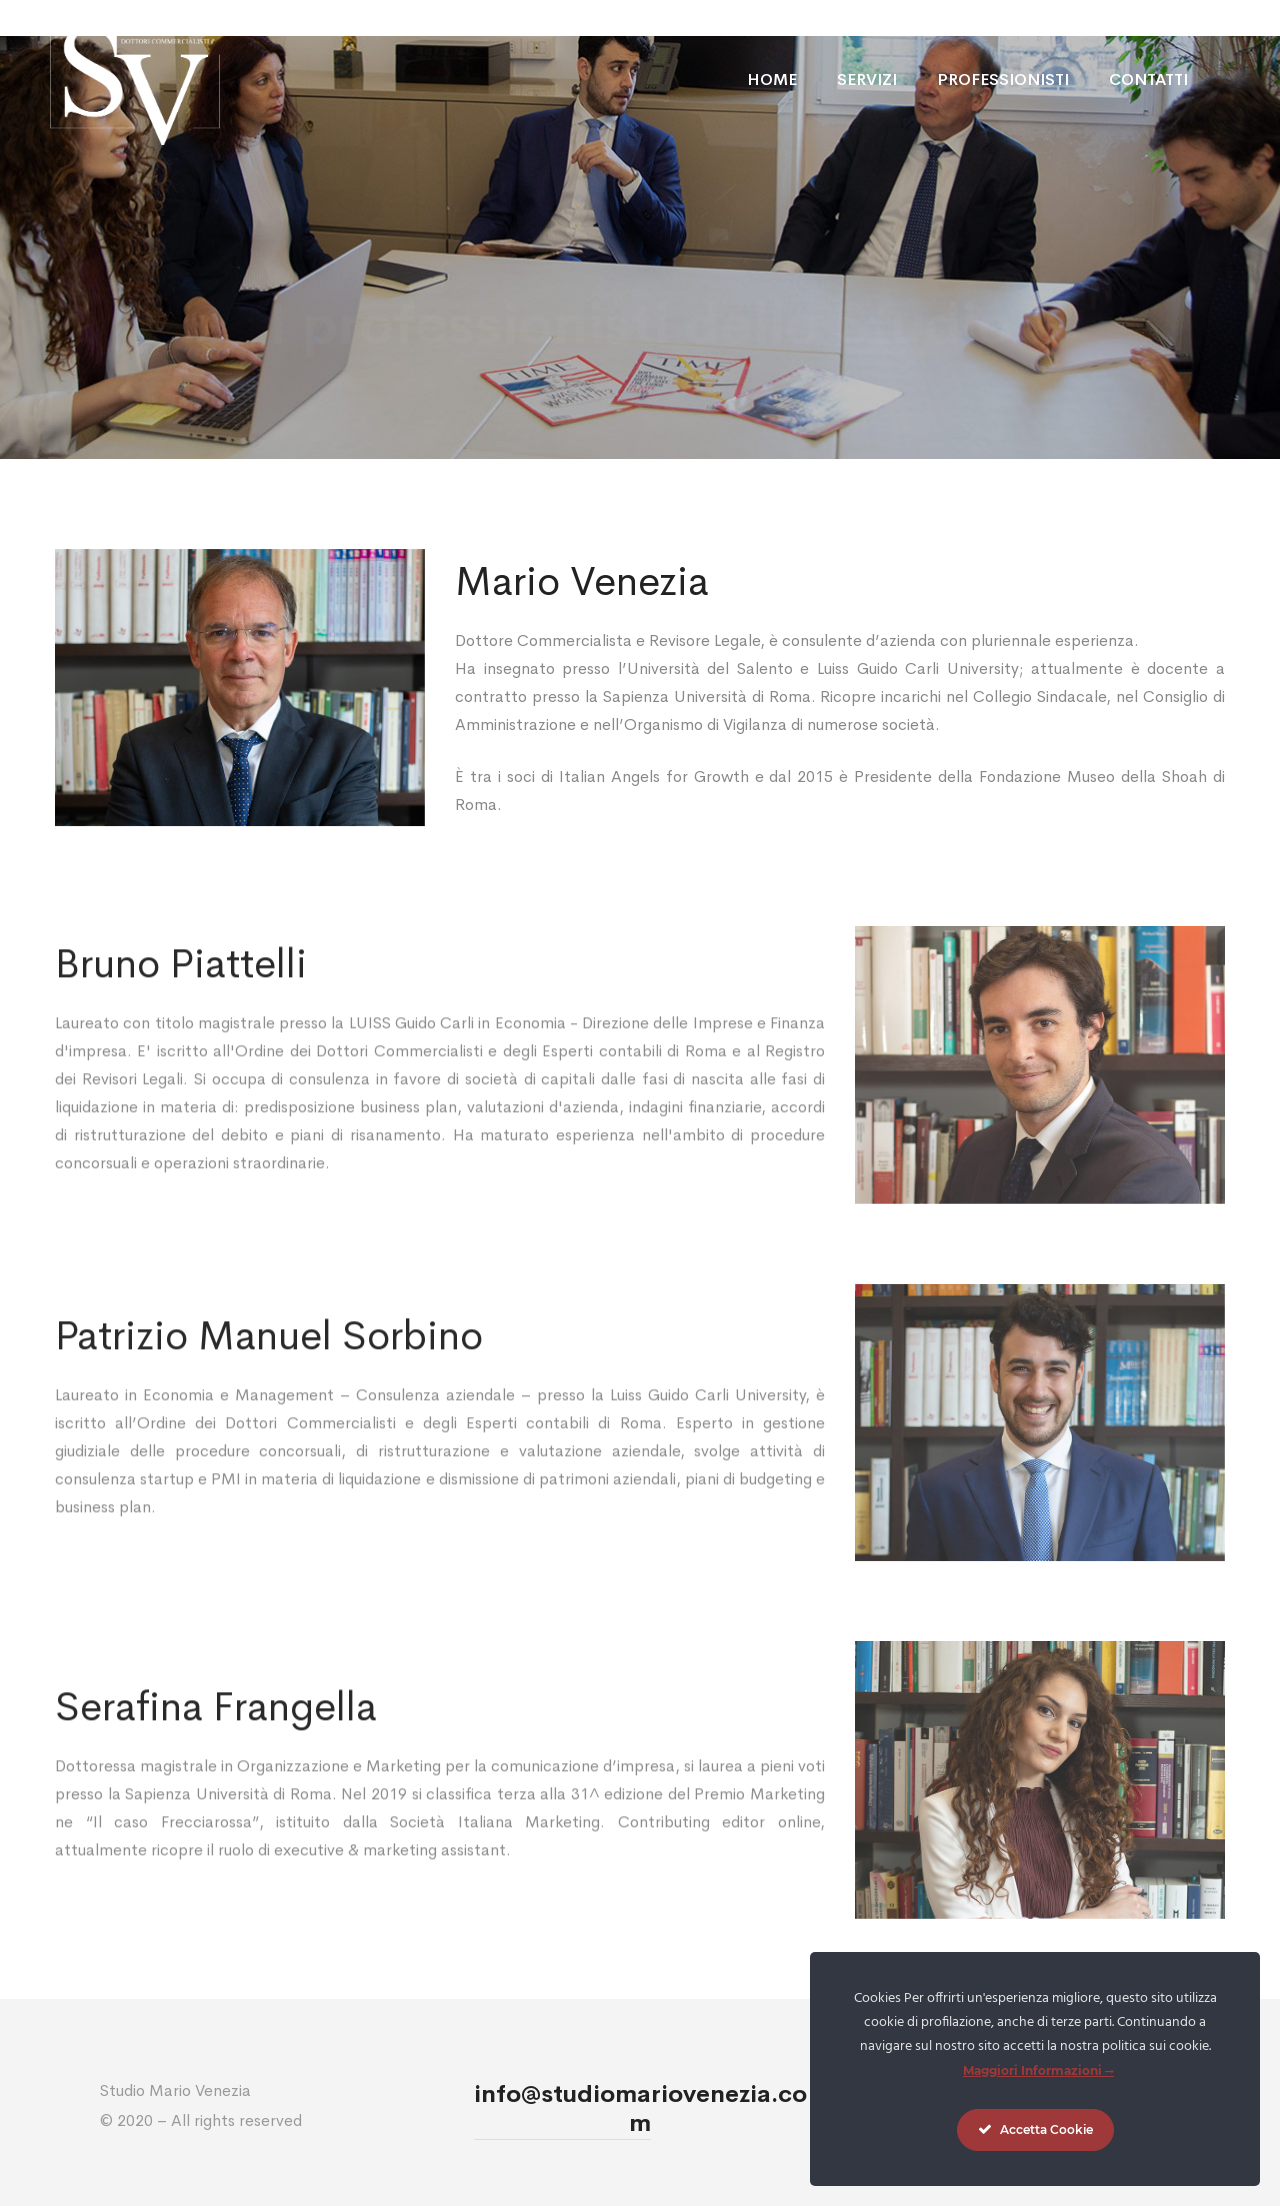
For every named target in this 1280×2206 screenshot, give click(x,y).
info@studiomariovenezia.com (640, 2109)
